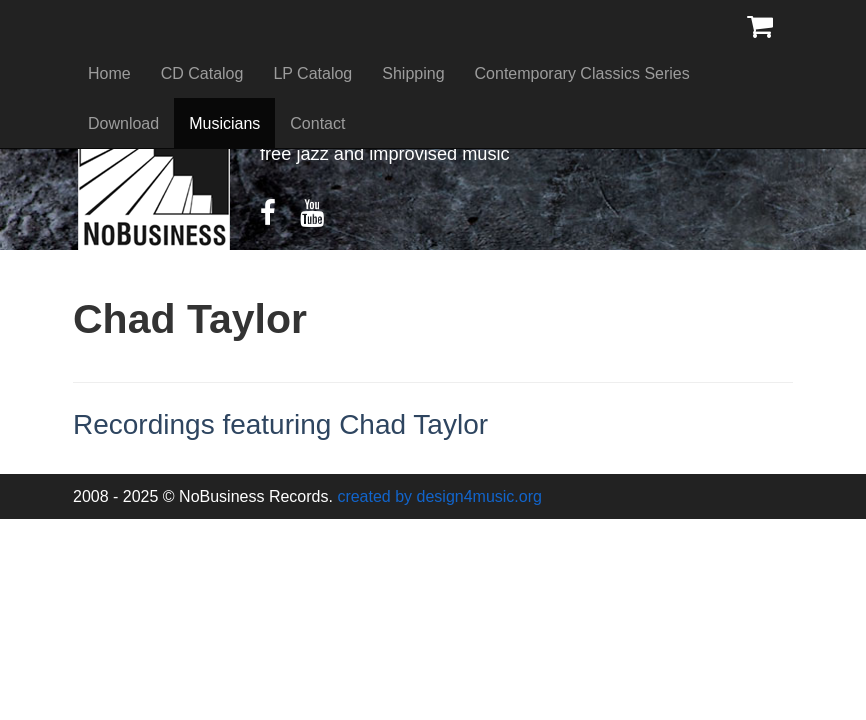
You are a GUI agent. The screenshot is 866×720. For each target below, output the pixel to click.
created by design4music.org (439, 496)
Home (109, 73)
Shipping (413, 73)
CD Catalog (202, 73)
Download (123, 123)
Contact (317, 123)
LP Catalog (312, 73)
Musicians (224, 123)
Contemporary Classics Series (582, 73)
